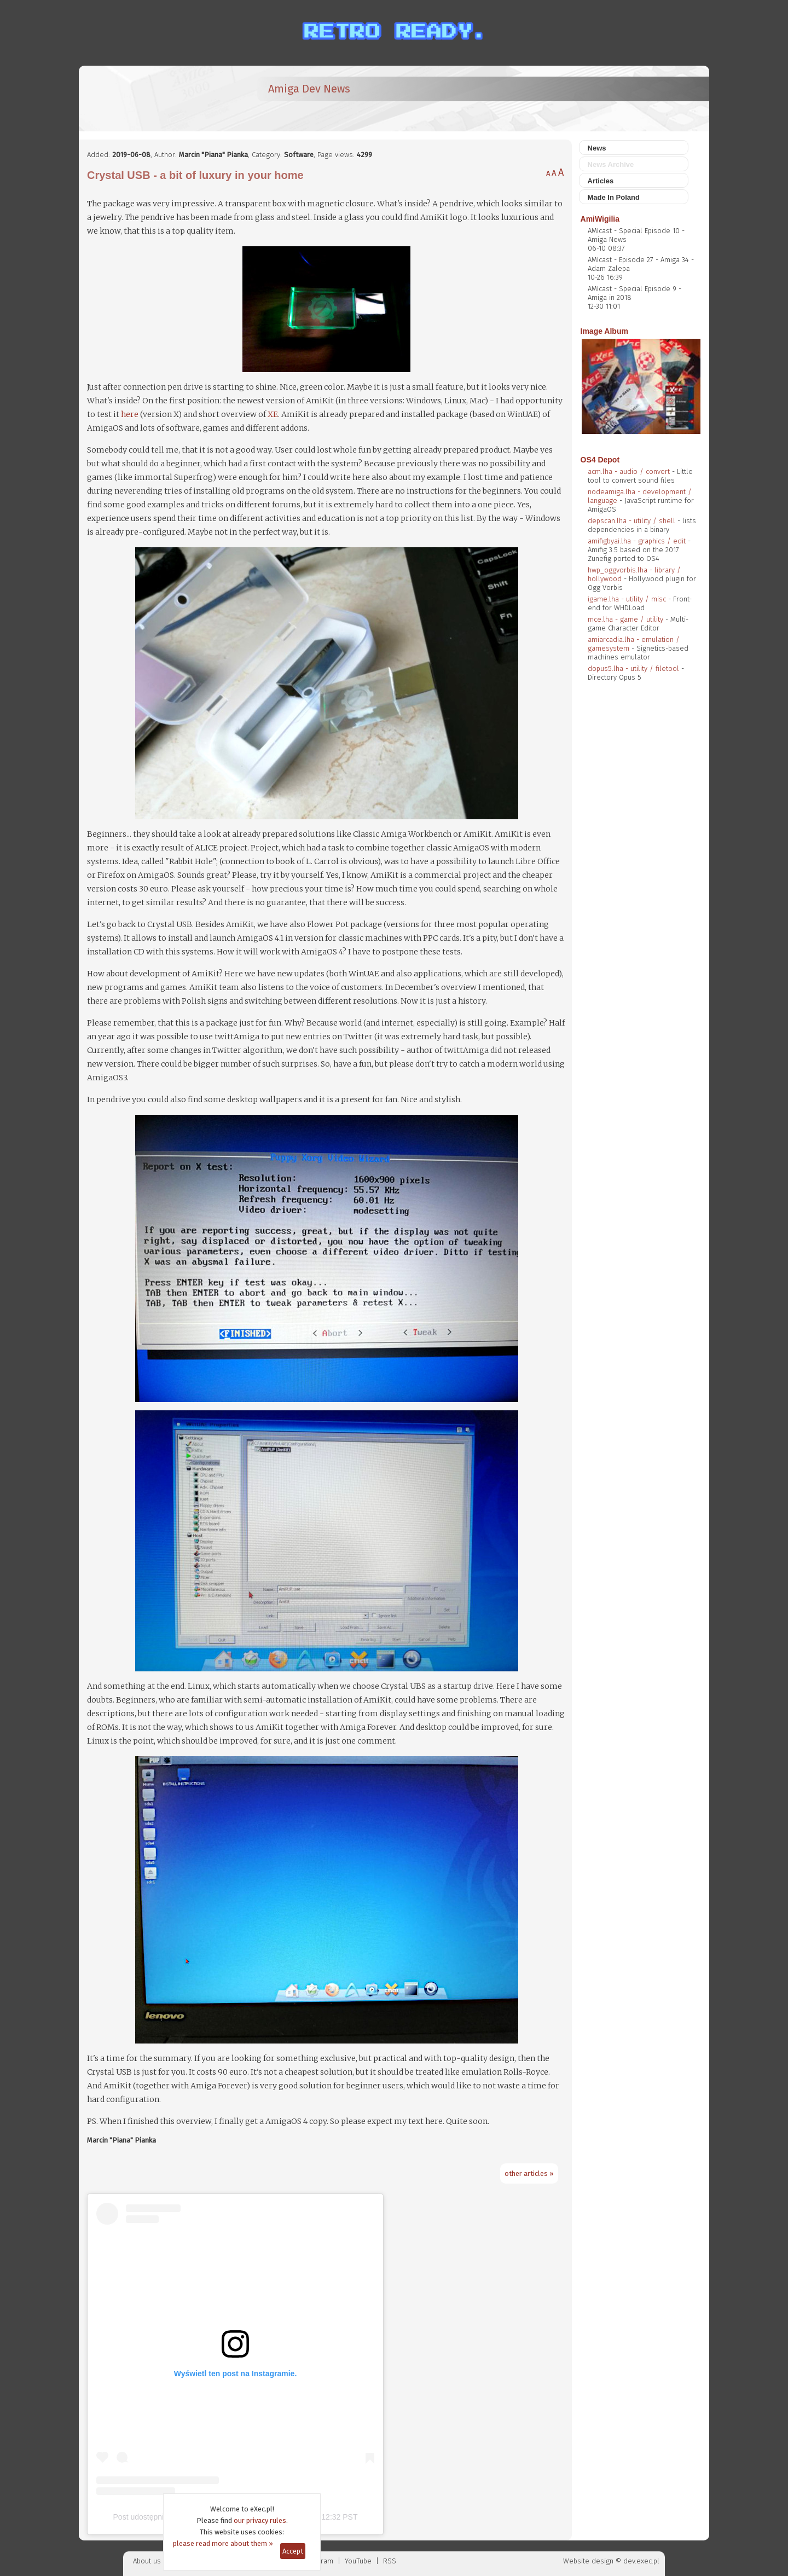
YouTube (358, 2561)
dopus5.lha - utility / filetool (633, 668)
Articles (601, 181)
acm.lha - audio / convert (629, 471)
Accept (292, 2551)
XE (273, 414)
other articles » (529, 2173)
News (597, 148)
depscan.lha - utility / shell (631, 521)
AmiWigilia (600, 219)
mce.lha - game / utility (625, 619)
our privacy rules (260, 2520)
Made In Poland (614, 197)
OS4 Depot (600, 459)
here (129, 414)
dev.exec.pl (641, 2561)
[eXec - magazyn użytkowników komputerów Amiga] (144, 98)
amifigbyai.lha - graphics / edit (637, 541)
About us (147, 2561)
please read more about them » (223, 2543)
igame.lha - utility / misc (627, 599)
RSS (389, 2561)
